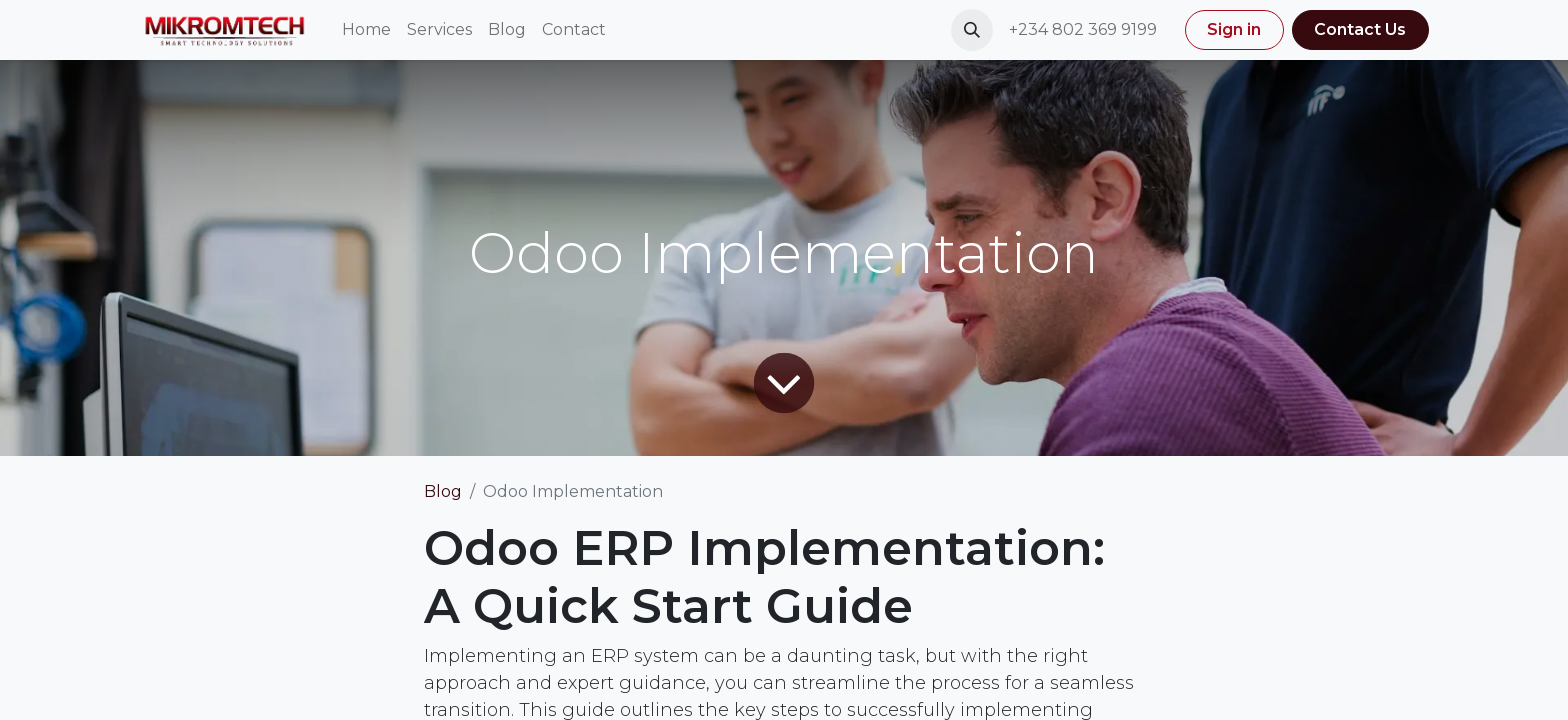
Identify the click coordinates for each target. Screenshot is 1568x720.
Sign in (1234, 29)
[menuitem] (366, 30)
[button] (972, 30)
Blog (443, 491)
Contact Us (1360, 29)
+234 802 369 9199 (1085, 29)
